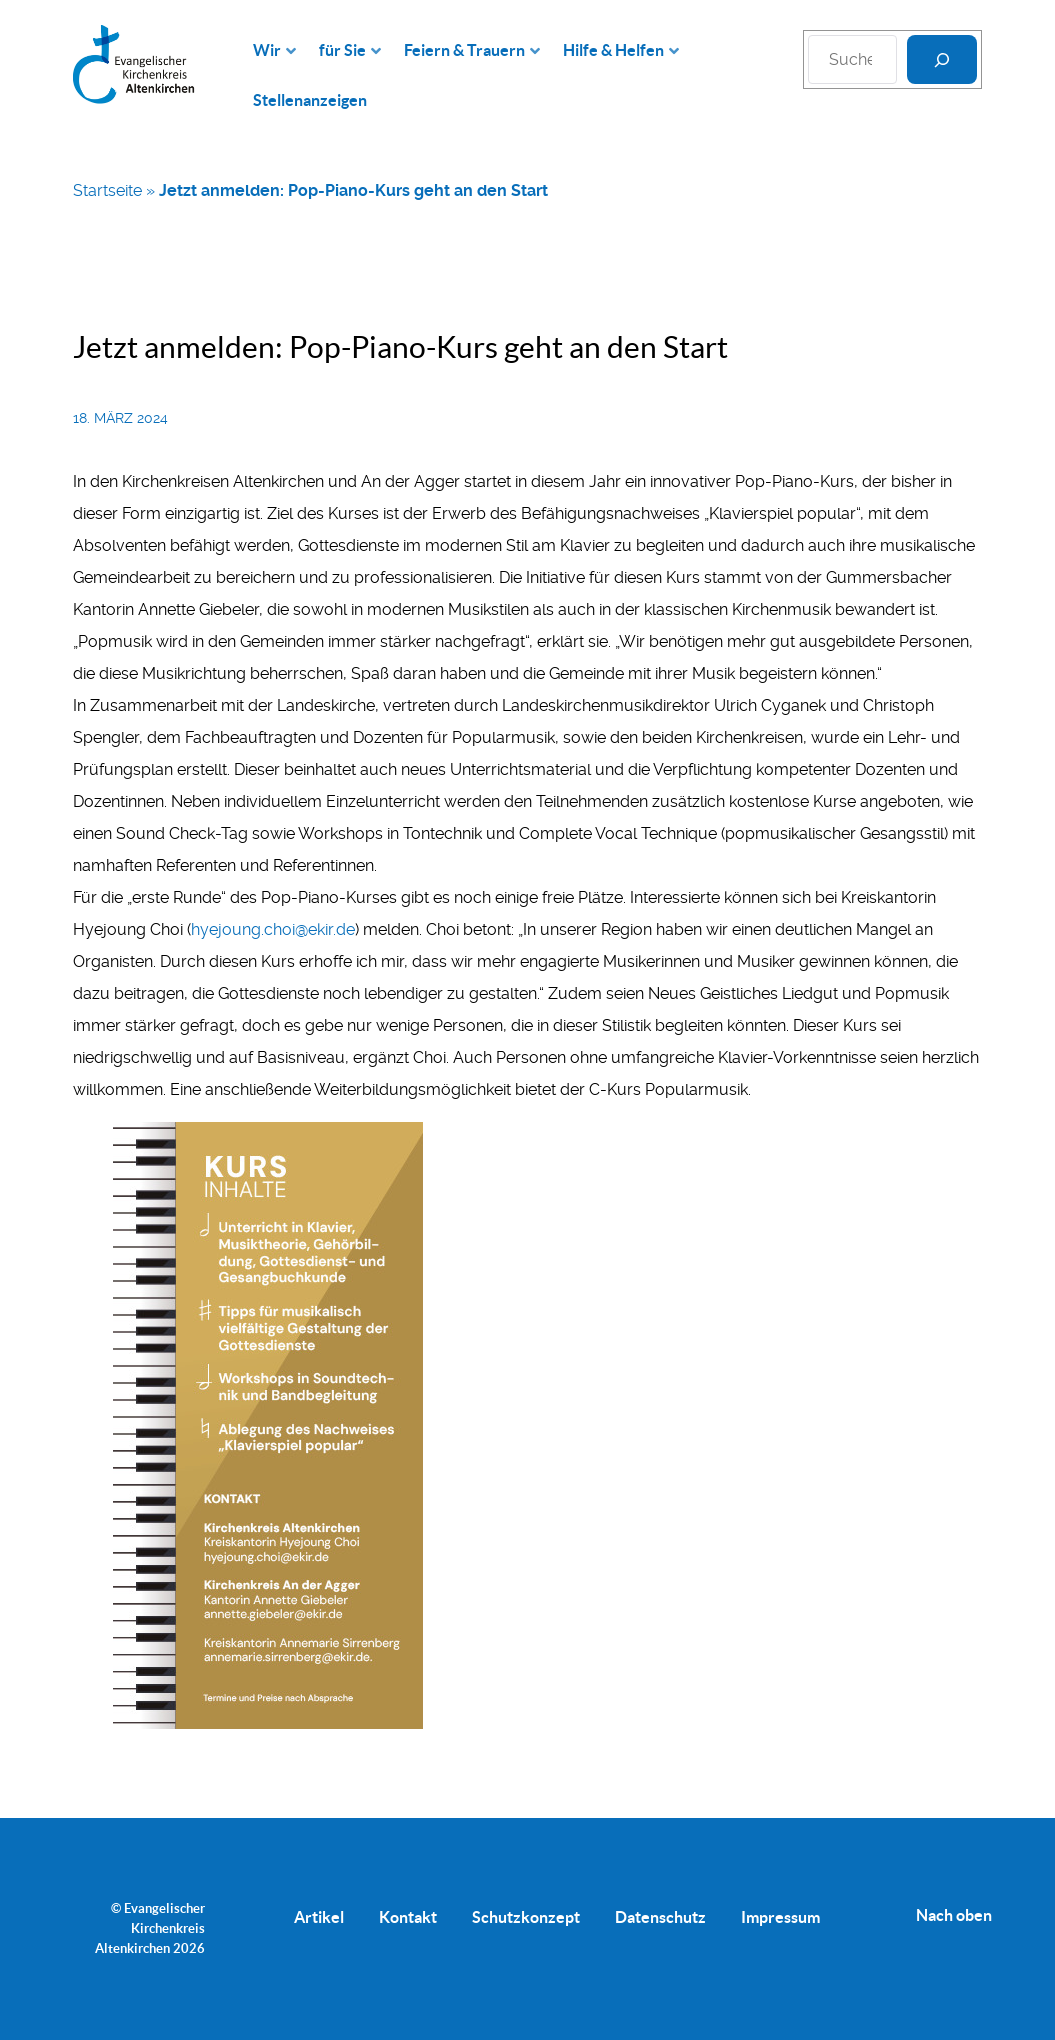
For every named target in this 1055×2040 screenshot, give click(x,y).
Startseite (107, 190)
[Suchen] (942, 59)
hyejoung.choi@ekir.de (273, 929)
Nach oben (954, 1915)
